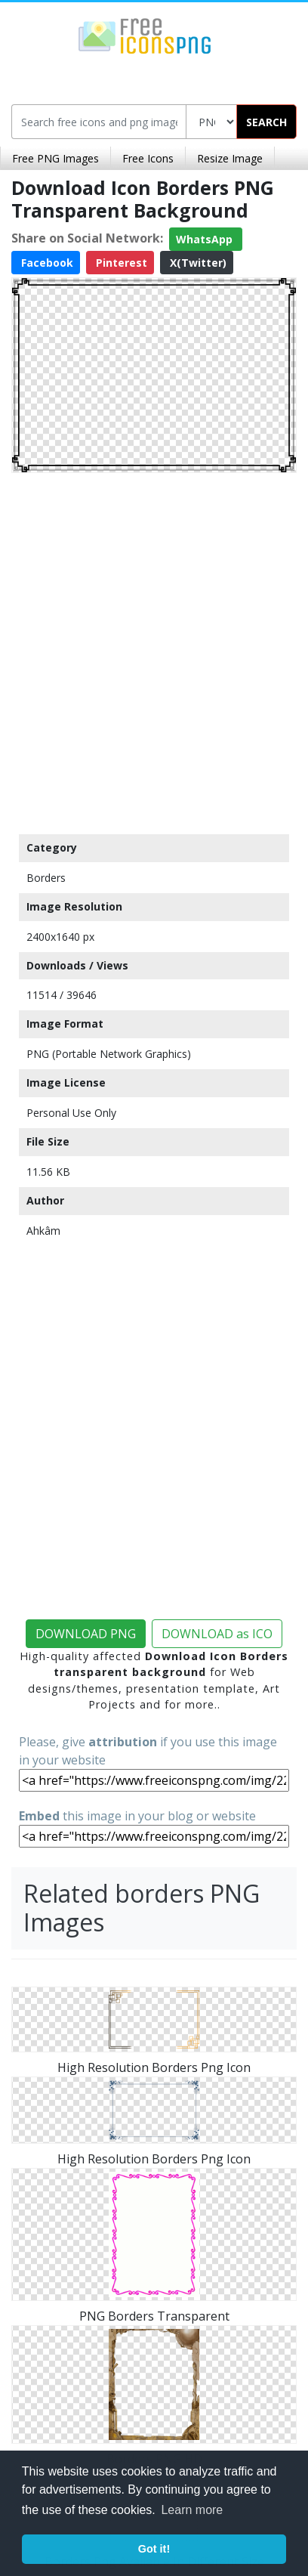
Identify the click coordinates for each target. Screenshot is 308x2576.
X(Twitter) (196, 262)
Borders (46, 878)
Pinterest (120, 262)
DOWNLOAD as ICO (217, 1633)
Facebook (45, 262)
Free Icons (148, 158)
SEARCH (266, 122)
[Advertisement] (154, 650)
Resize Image (230, 158)
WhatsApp (206, 239)
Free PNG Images (55, 158)
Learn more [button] (192, 2509)
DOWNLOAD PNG (85, 1633)
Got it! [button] (154, 2549)
